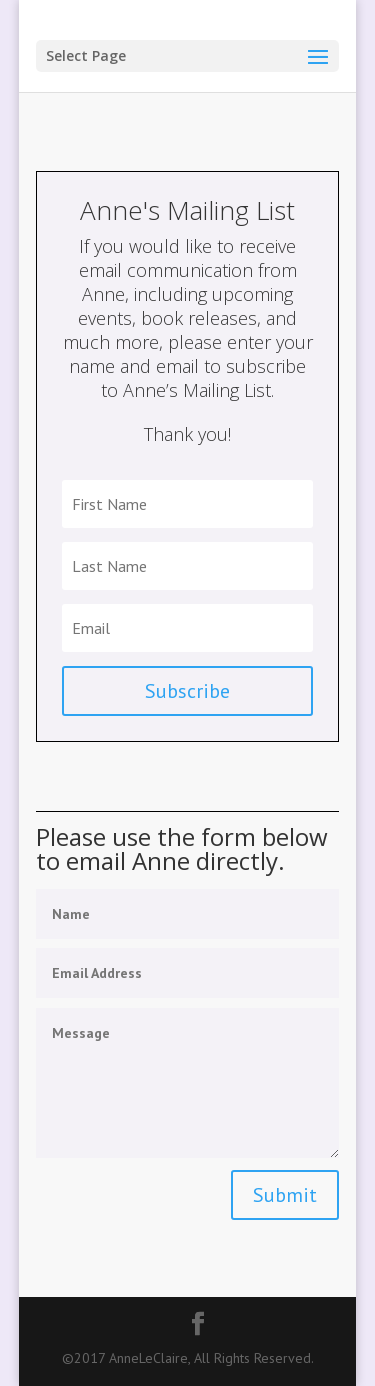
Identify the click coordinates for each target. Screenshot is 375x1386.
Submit (285, 1195)
